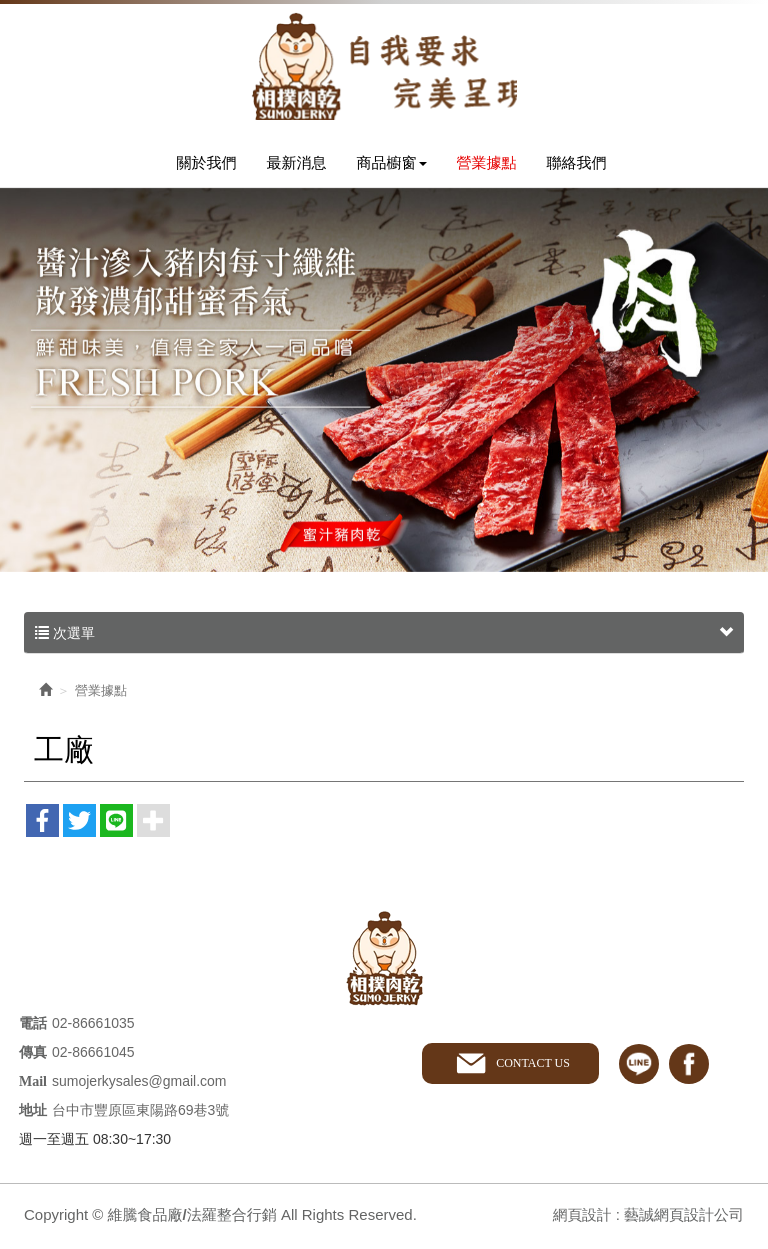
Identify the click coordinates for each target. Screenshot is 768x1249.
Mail (33, 1085)
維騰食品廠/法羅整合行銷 (384, 67)
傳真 (33, 1056)
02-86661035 (93, 1027)
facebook (689, 1067)
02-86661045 (93, 1056)
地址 (33, 1114)
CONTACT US (532, 1067)
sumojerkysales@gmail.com (139, 1085)
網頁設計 (581, 1218)
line (639, 1067)
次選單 (384, 636)
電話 (33, 1027)
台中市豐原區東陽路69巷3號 (140, 1114)
